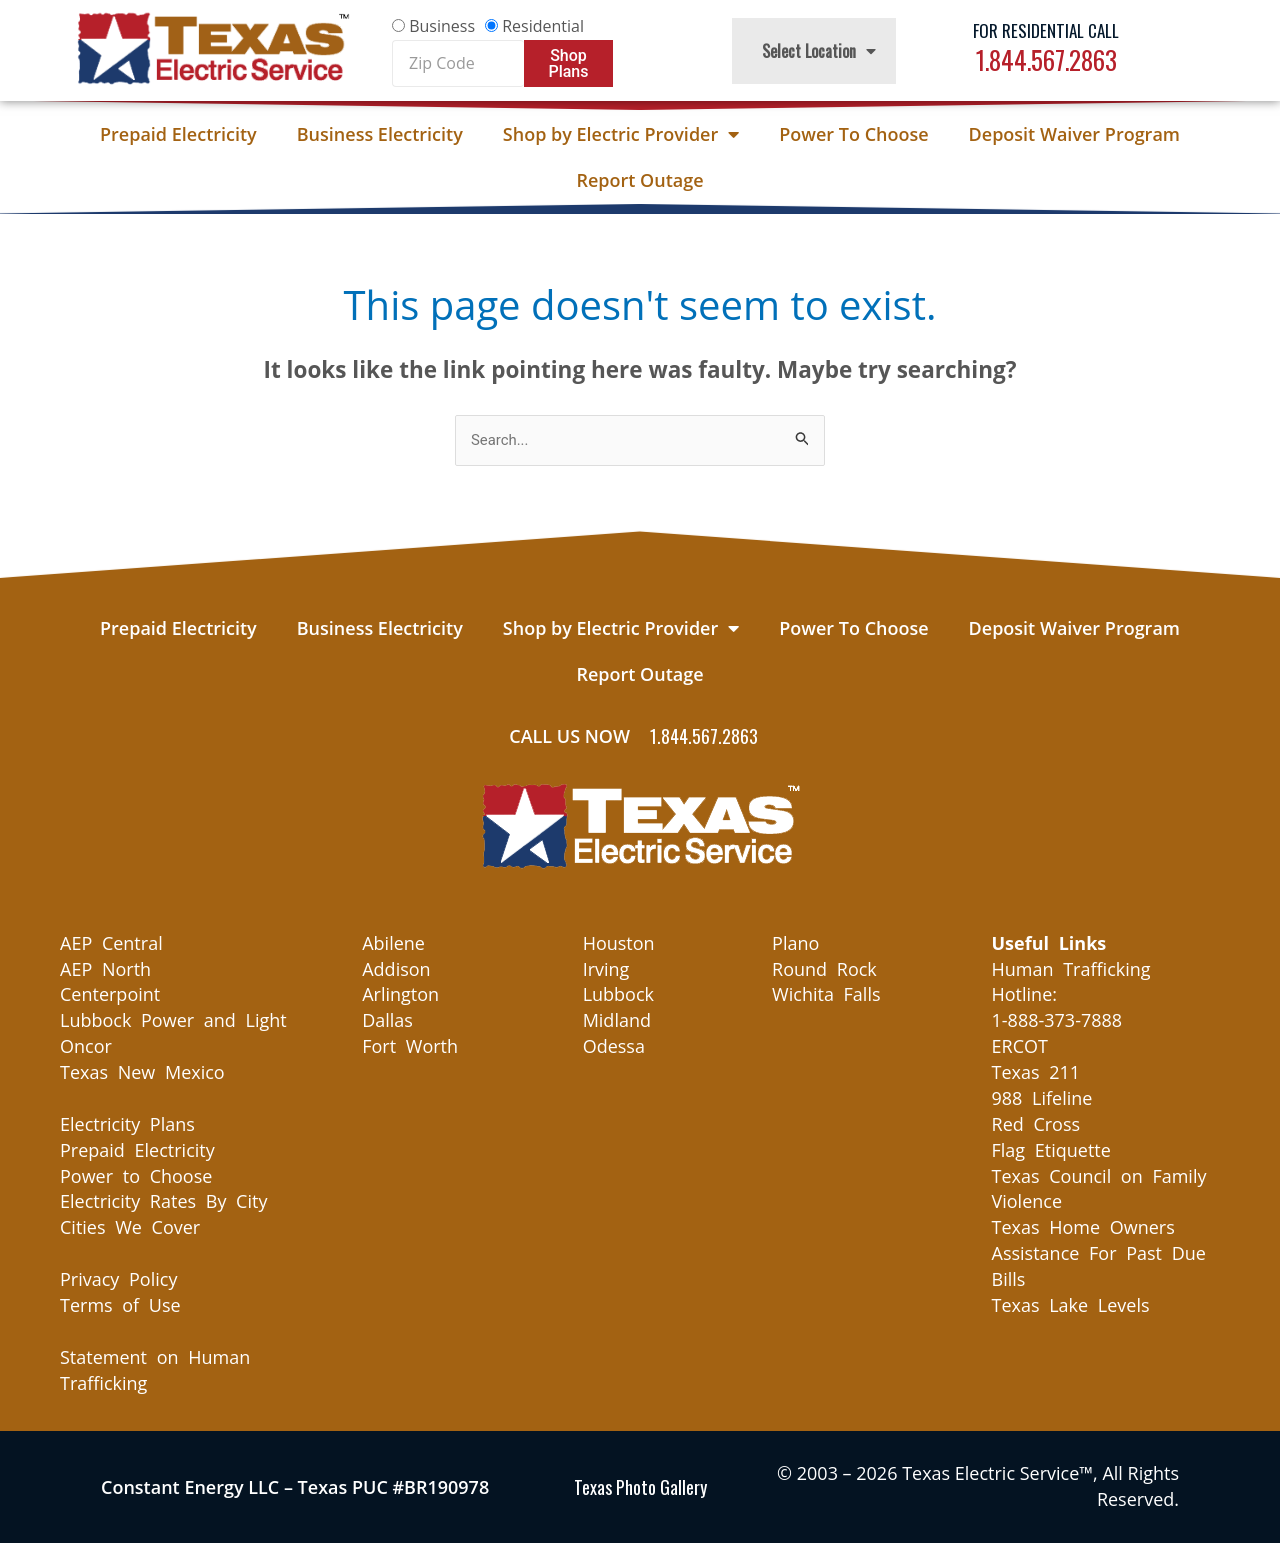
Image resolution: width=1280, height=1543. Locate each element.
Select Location (819, 51)
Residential (543, 26)
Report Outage (639, 180)
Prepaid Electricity (178, 134)
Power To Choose (853, 134)
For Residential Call (1046, 30)
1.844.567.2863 (1046, 59)
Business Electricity (380, 134)
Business (442, 26)
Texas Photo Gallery (640, 1487)
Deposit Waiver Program (1074, 134)
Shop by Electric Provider (621, 134)
